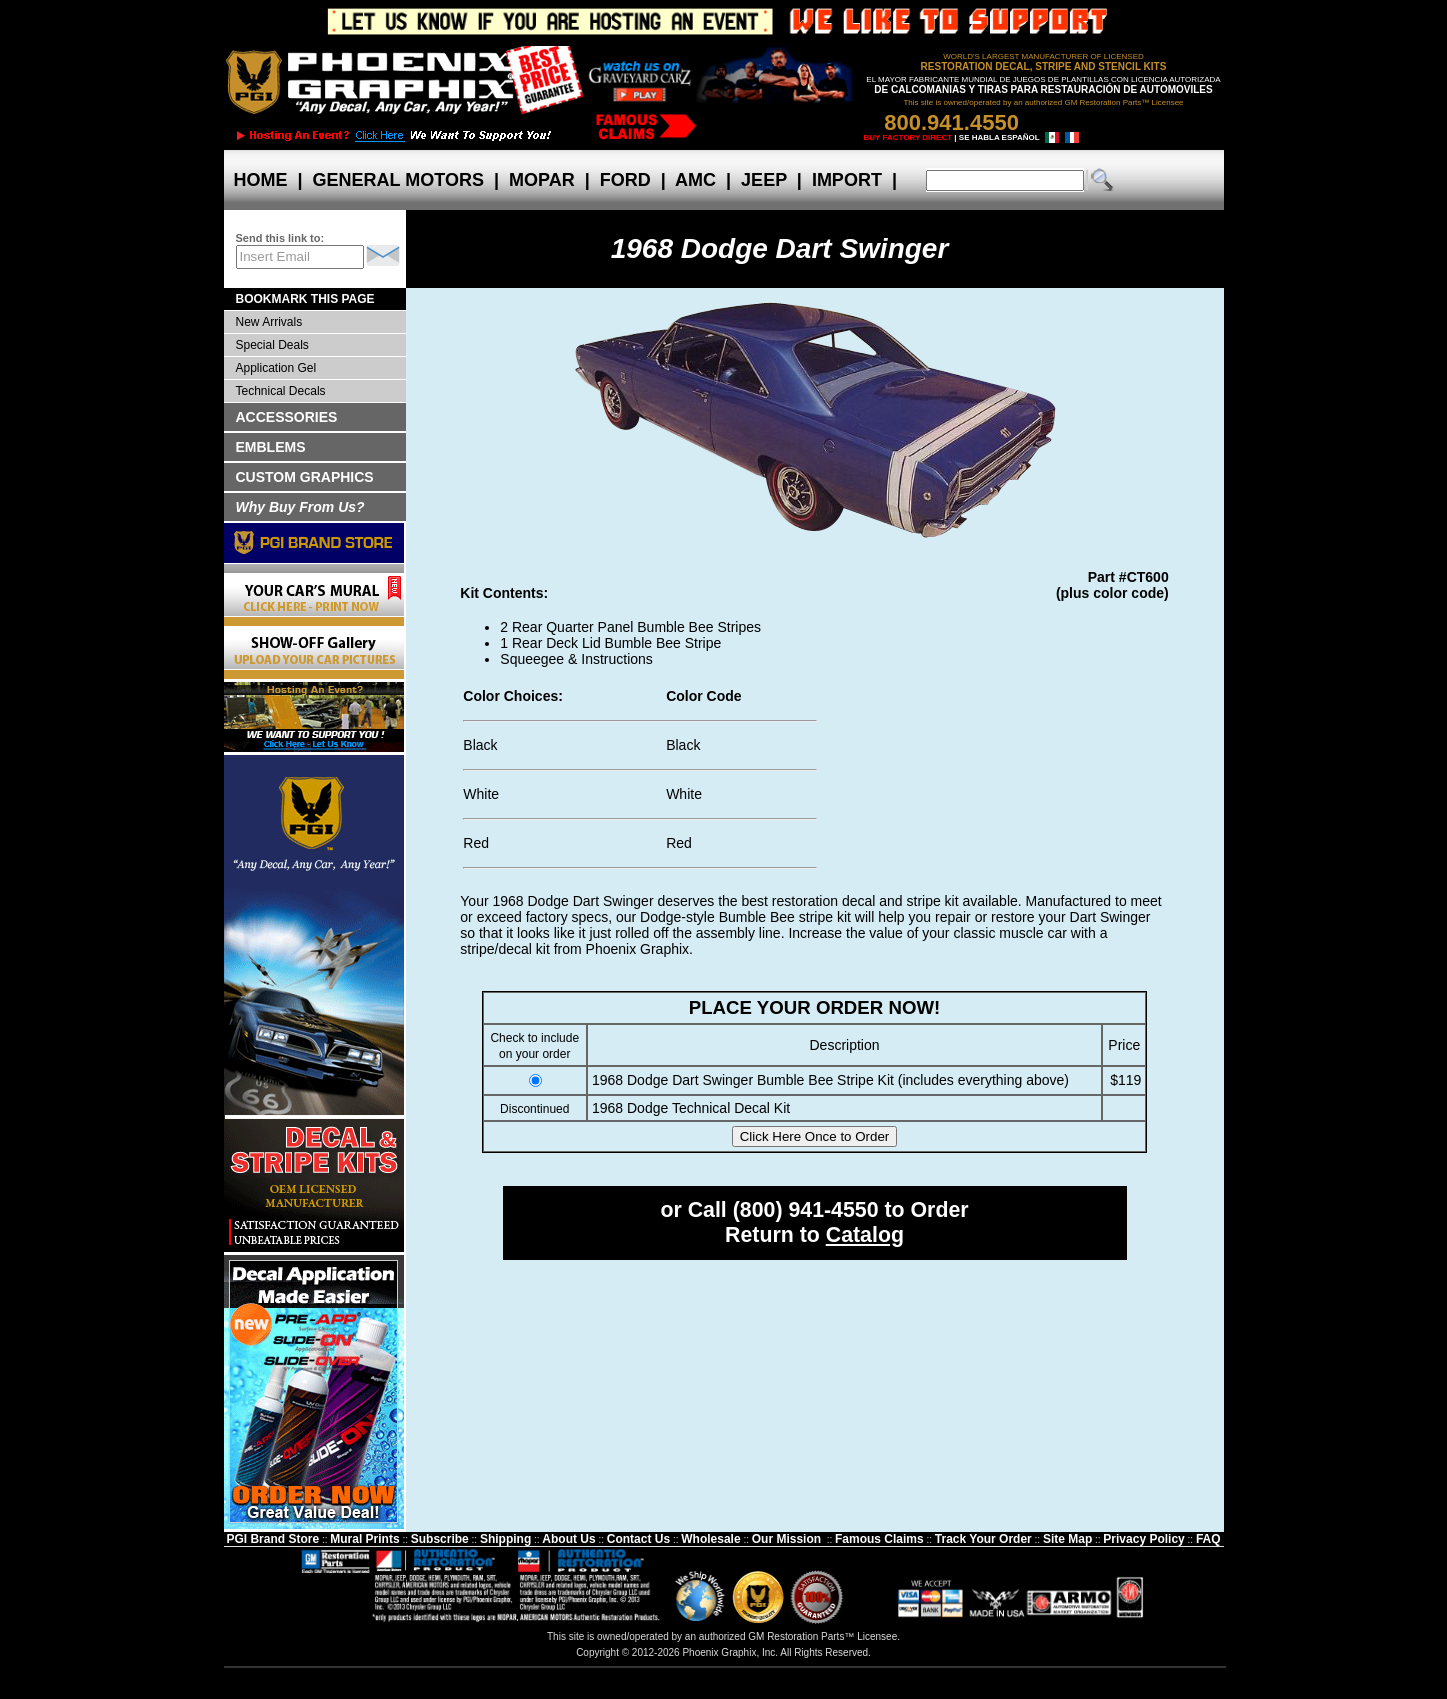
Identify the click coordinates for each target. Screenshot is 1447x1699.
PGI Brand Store (272, 1539)
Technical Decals (281, 391)
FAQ (1208, 1539)
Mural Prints (364, 1539)
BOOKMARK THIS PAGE (305, 299)
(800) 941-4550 (806, 1210)
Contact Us (638, 1539)
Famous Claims (879, 1539)
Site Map (1067, 1539)
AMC (696, 180)
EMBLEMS (271, 447)
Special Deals (272, 345)
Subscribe (440, 1539)
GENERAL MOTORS (398, 180)
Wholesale (710, 1539)
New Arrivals (269, 322)
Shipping (505, 1539)
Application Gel (276, 368)
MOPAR (542, 180)
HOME (261, 180)
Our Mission (786, 1539)
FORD (625, 180)
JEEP (764, 180)
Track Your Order (983, 1539)
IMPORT (847, 180)
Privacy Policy (1143, 1539)
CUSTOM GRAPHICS (305, 477)
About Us (568, 1539)
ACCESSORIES (287, 417)
